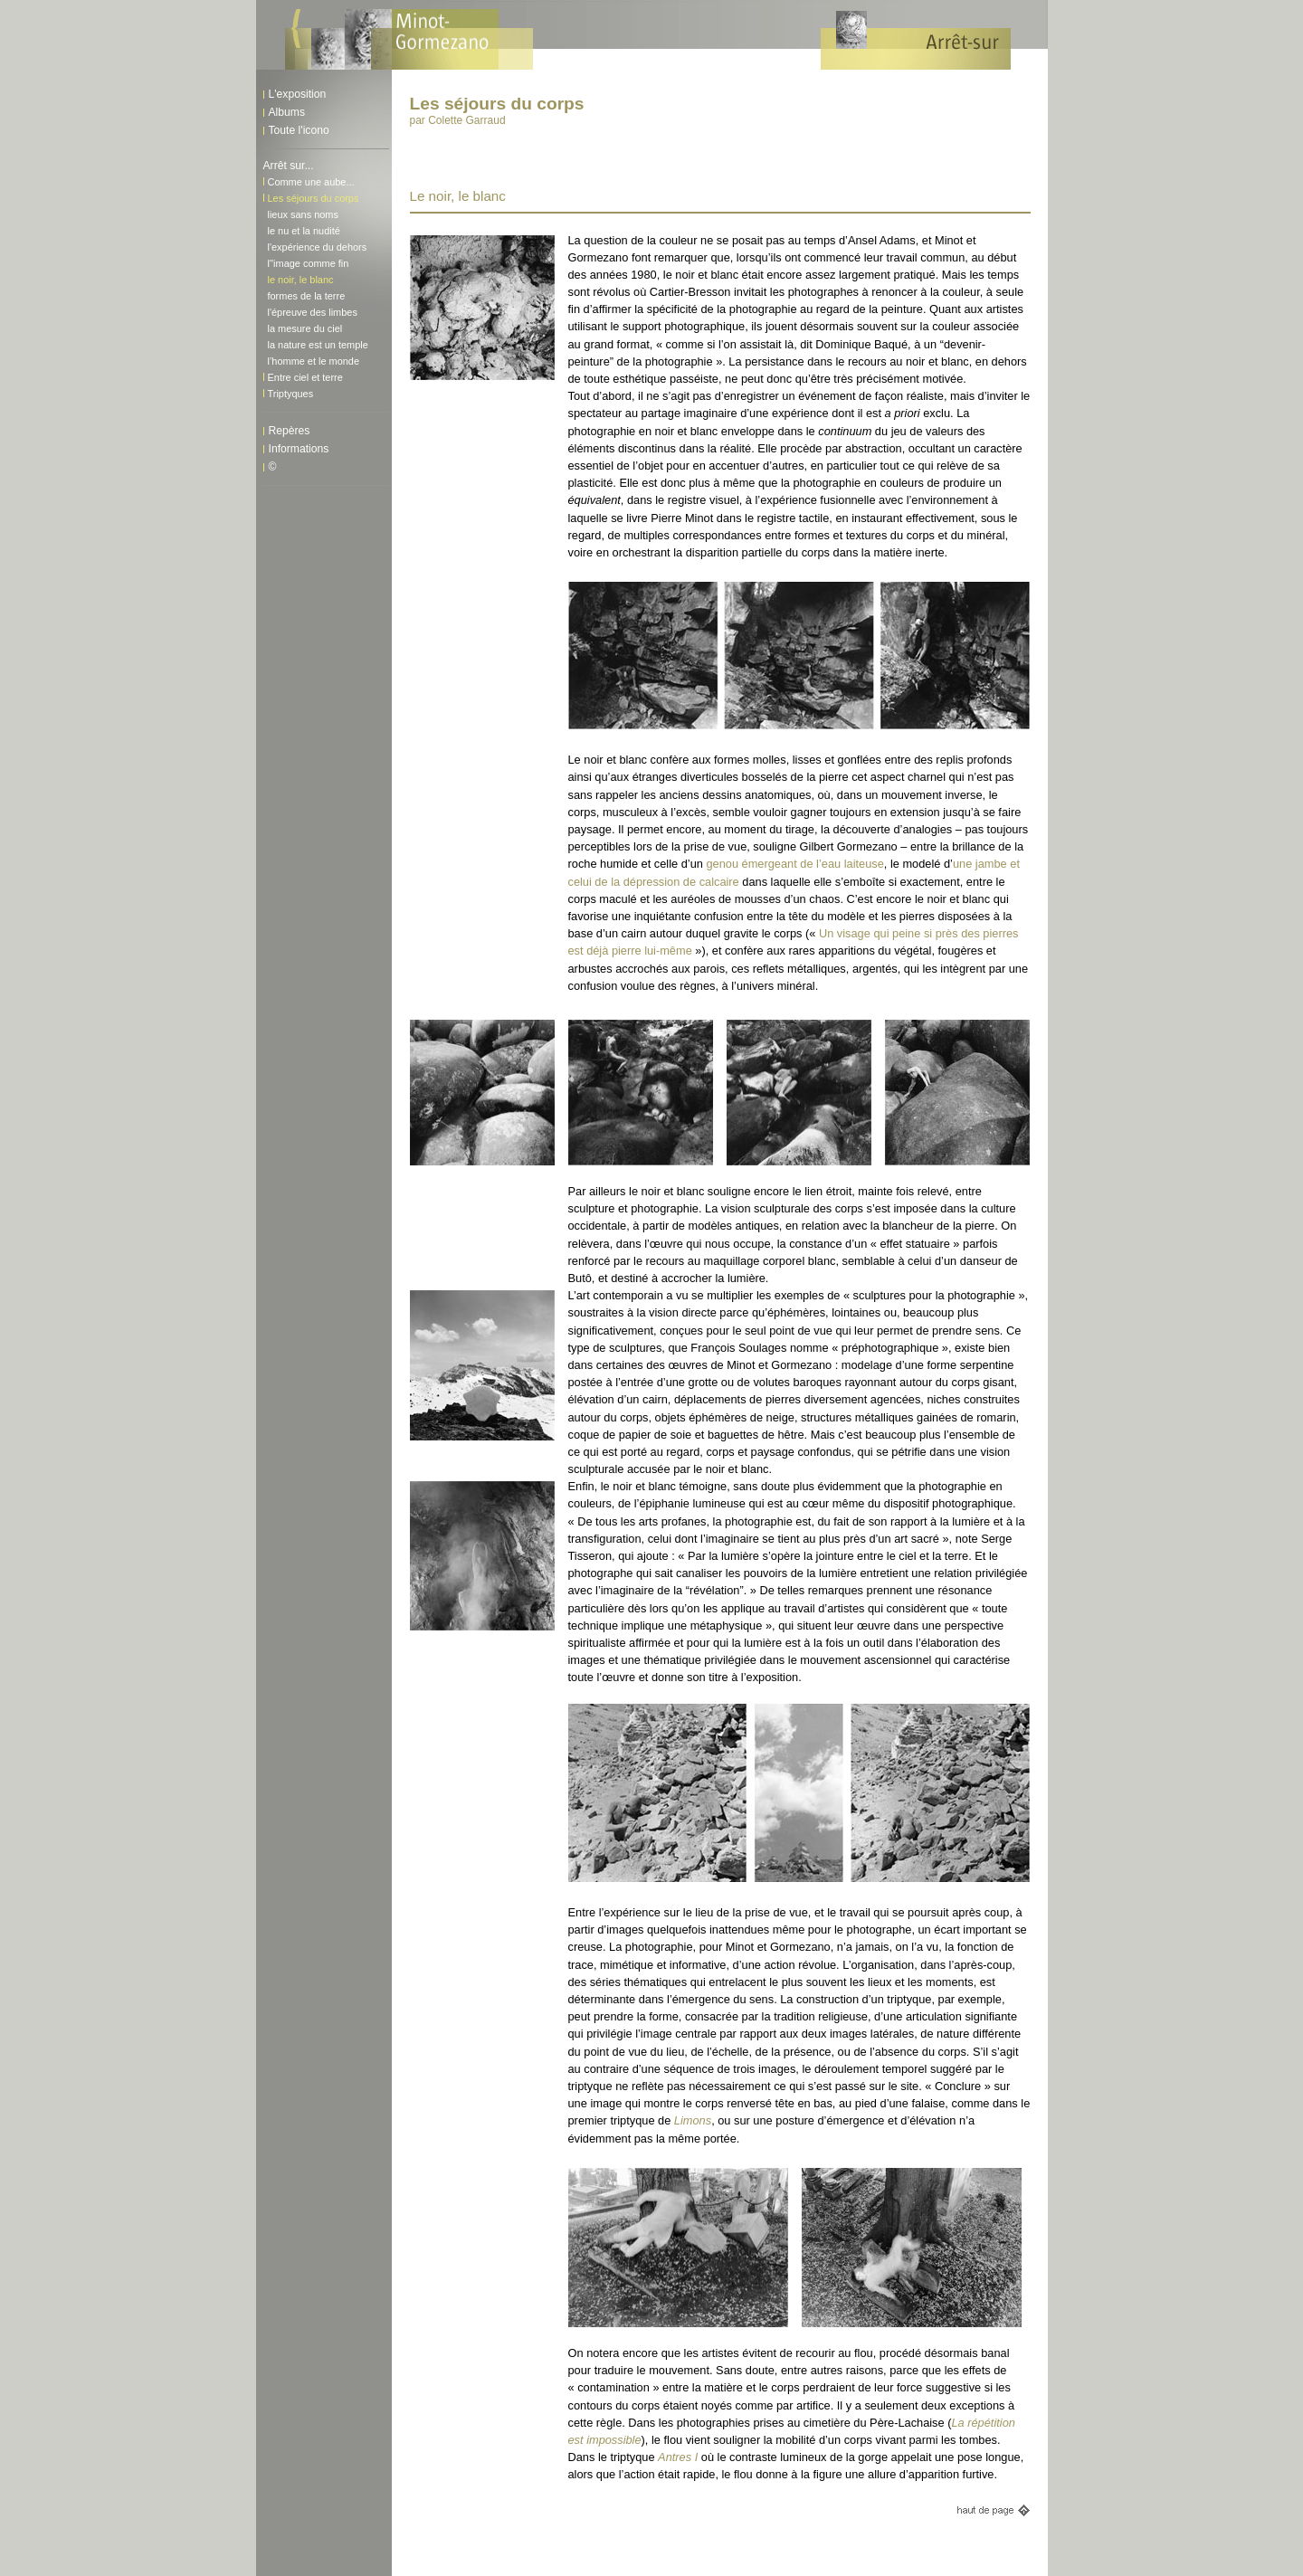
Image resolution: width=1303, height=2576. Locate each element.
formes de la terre (307, 295)
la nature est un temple (318, 344)
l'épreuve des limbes (312, 312)
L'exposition (298, 94)
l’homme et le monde (314, 361)
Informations (299, 448)
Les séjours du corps (313, 198)
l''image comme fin (308, 263)
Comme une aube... (311, 181)
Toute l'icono (299, 130)
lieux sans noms (303, 214)
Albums (287, 112)
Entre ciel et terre (305, 377)
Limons (692, 2120)
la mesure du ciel (305, 328)
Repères (289, 430)
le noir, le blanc (301, 279)
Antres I (678, 2457)
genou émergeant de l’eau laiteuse (794, 863)
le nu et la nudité (304, 230)
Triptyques (291, 393)
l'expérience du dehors (317, 247)
